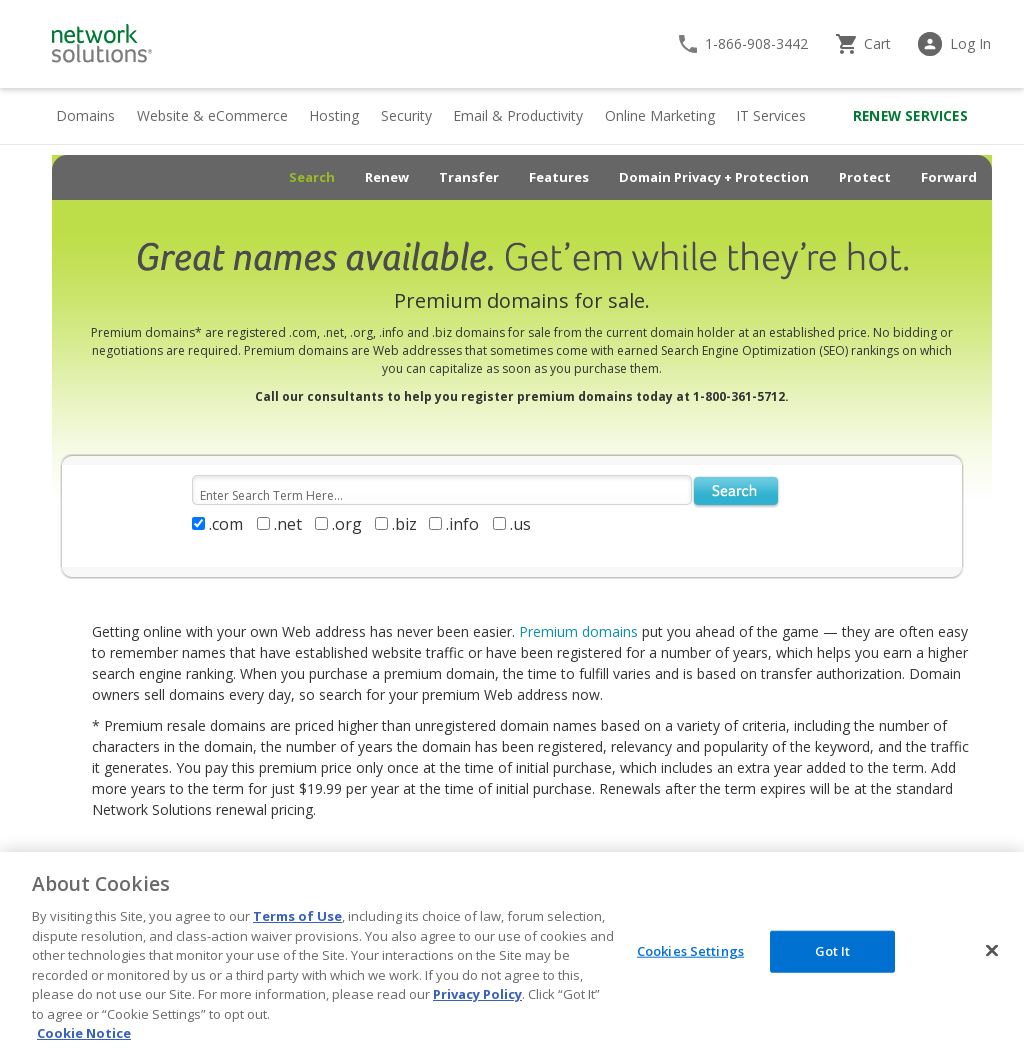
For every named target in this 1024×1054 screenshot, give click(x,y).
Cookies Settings (690, 951)
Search (312, 177)
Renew (387, 177)
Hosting (334, 115)
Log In (970, 43)
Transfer (469, 177)
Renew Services (910, 116)
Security (406, 115)
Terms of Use (297, 916)
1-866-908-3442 (756, 43)
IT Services (771, 115)
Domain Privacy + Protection (714, 177)
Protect (865, 177)
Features (559, 177)
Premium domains (578, 631)
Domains (85, 115)
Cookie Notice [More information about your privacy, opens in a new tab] (84, 1033)
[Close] (992, 951)
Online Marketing (660, 115)
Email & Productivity (518, 115)
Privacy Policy (477, 994)
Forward (949, 177)
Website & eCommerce (212, 115)
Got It (833, 951)
